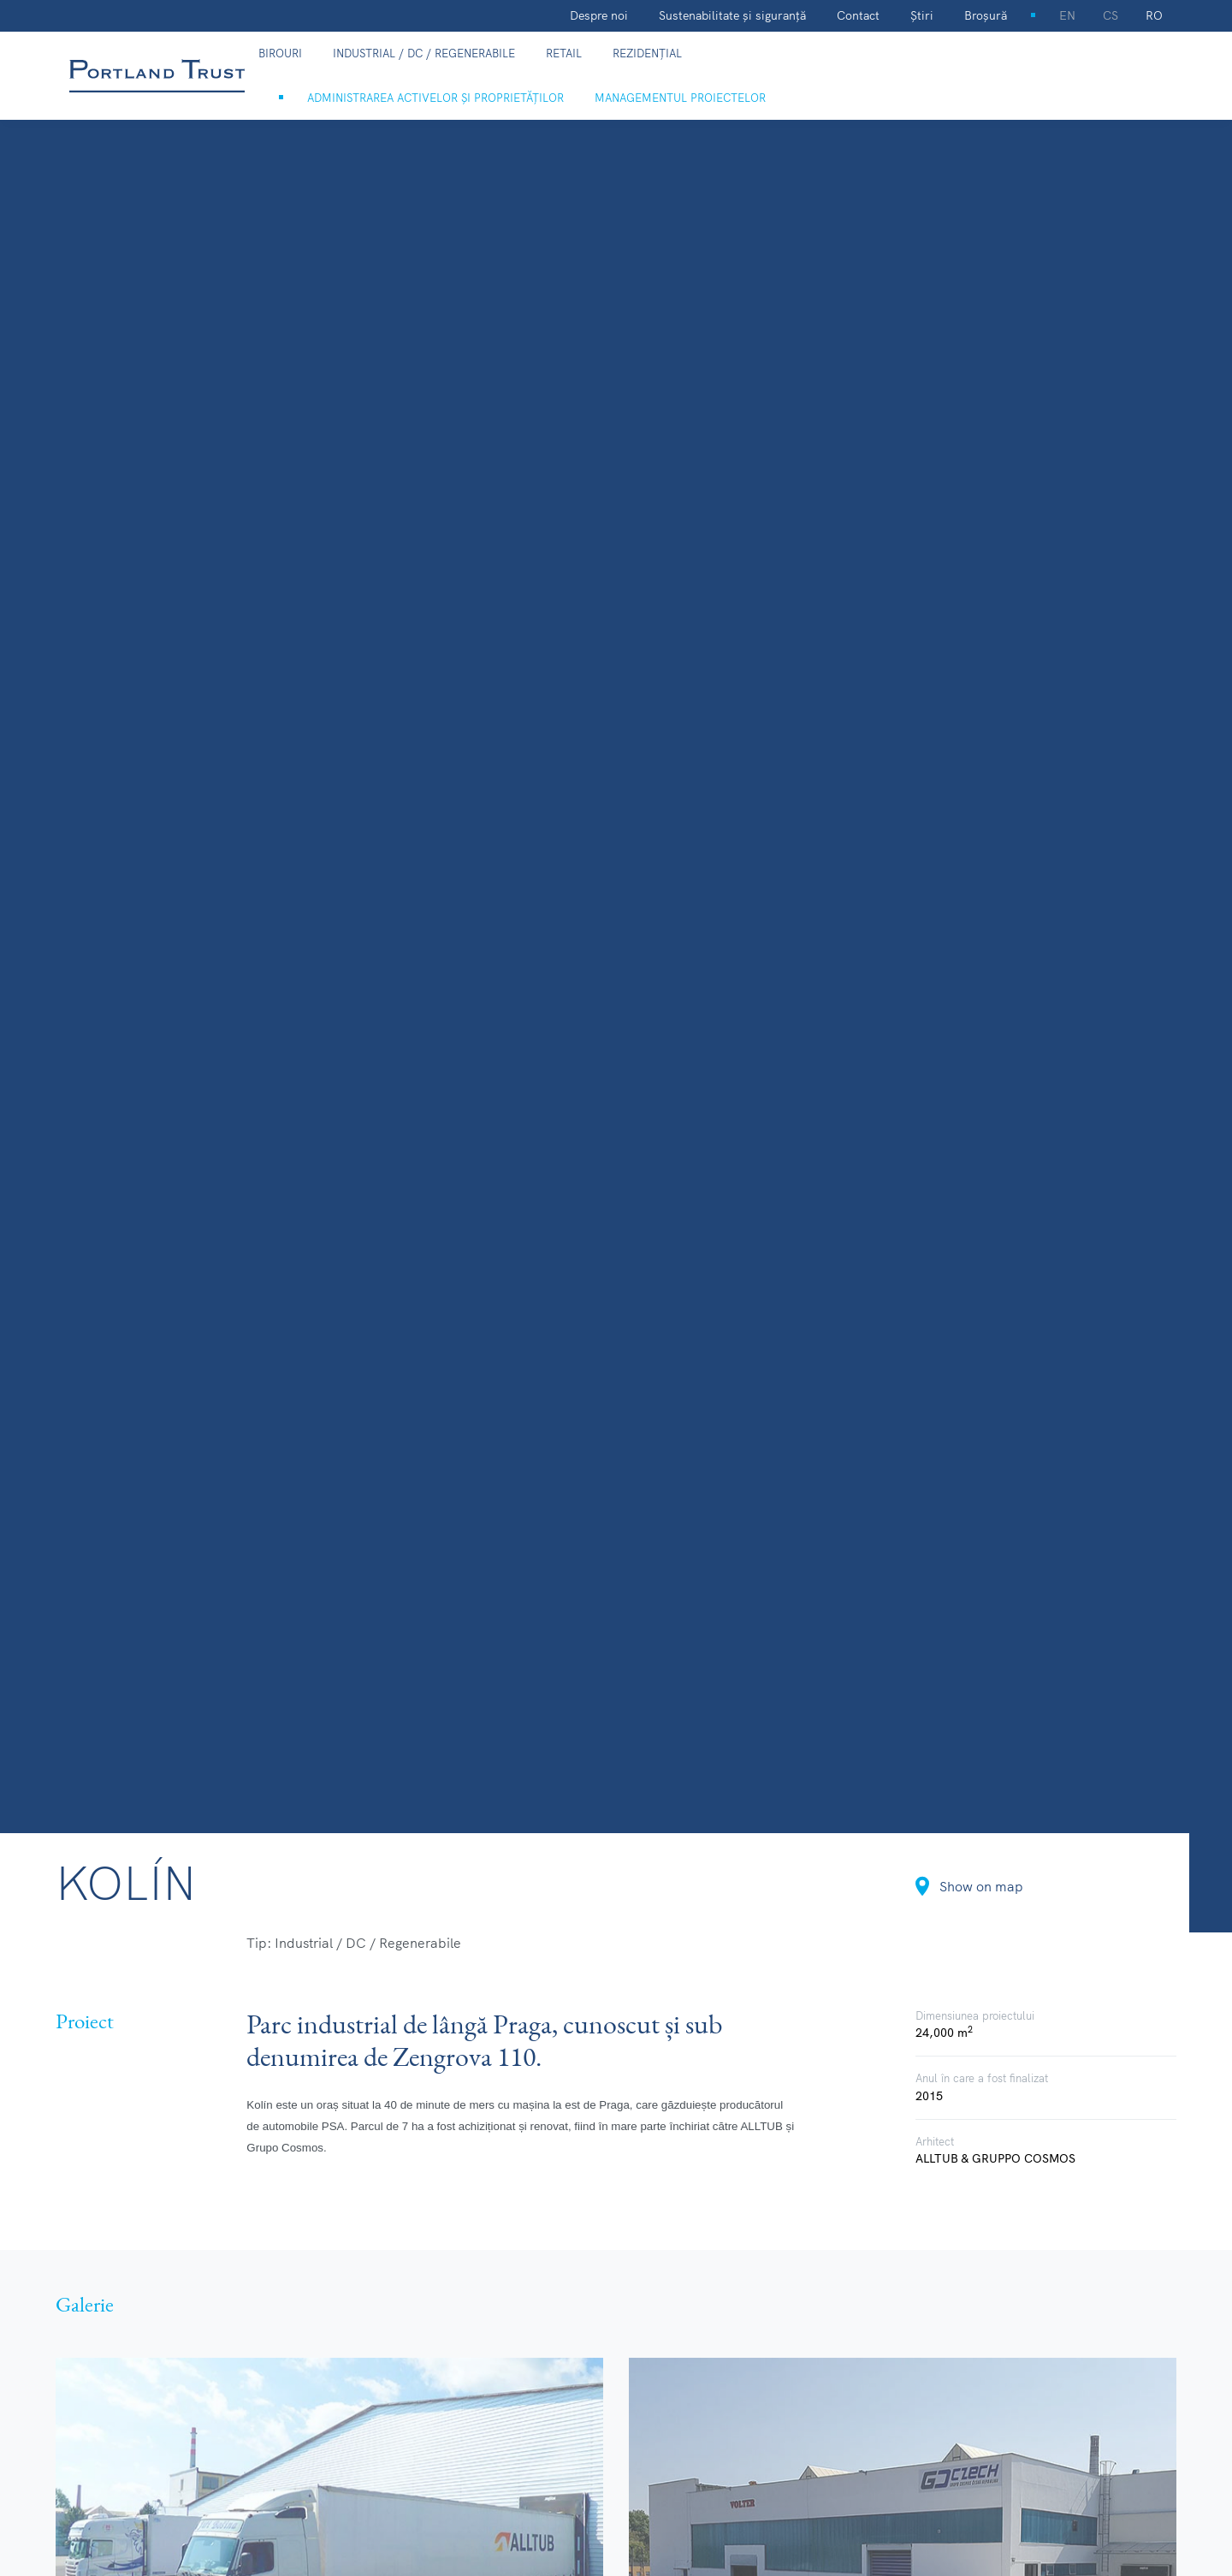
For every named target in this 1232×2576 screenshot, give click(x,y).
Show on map (969, 1886)
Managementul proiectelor (680, 97)
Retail (564, 53)
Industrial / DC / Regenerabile (424, 53)
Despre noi (599, 15)
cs (1110, 15)
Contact (858, 15)
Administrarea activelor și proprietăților (435, 97)
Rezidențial (647, 53)
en (1067, 15)
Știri (921, 15)
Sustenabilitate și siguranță (732, 15)
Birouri (280, 53)
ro (1154, 15)
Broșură (985, 15)
